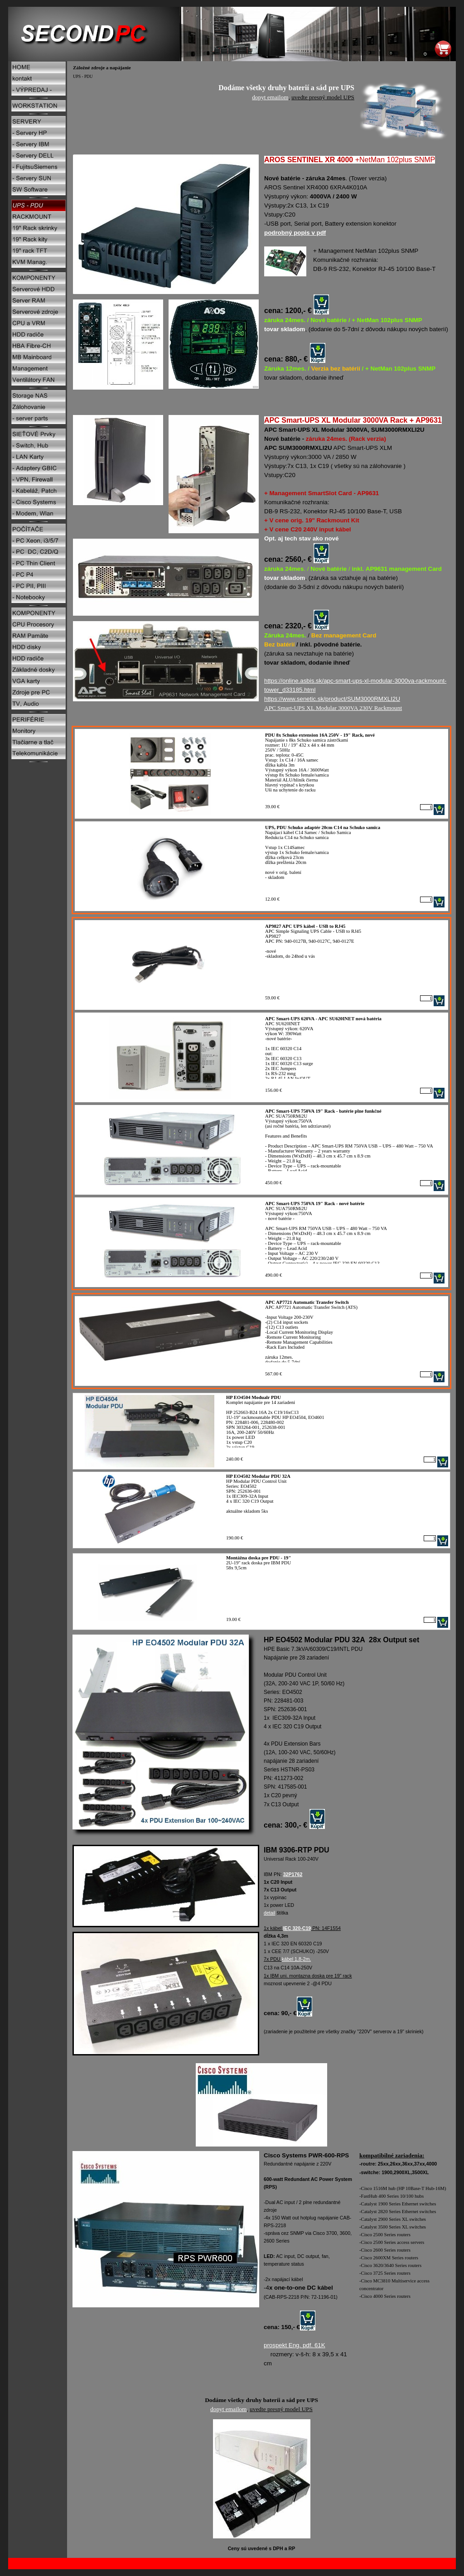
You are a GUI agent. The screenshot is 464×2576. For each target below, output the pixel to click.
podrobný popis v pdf (295, 232)
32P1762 (293, 1874)
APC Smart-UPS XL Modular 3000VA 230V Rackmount (333, 707)
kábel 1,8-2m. (296, 1959)
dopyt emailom (270, 97)
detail (269, 1912)
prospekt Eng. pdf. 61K (294, 2345)
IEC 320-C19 (297, 1928)
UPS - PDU (83, 76)
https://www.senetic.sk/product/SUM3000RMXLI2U (332, 698)
